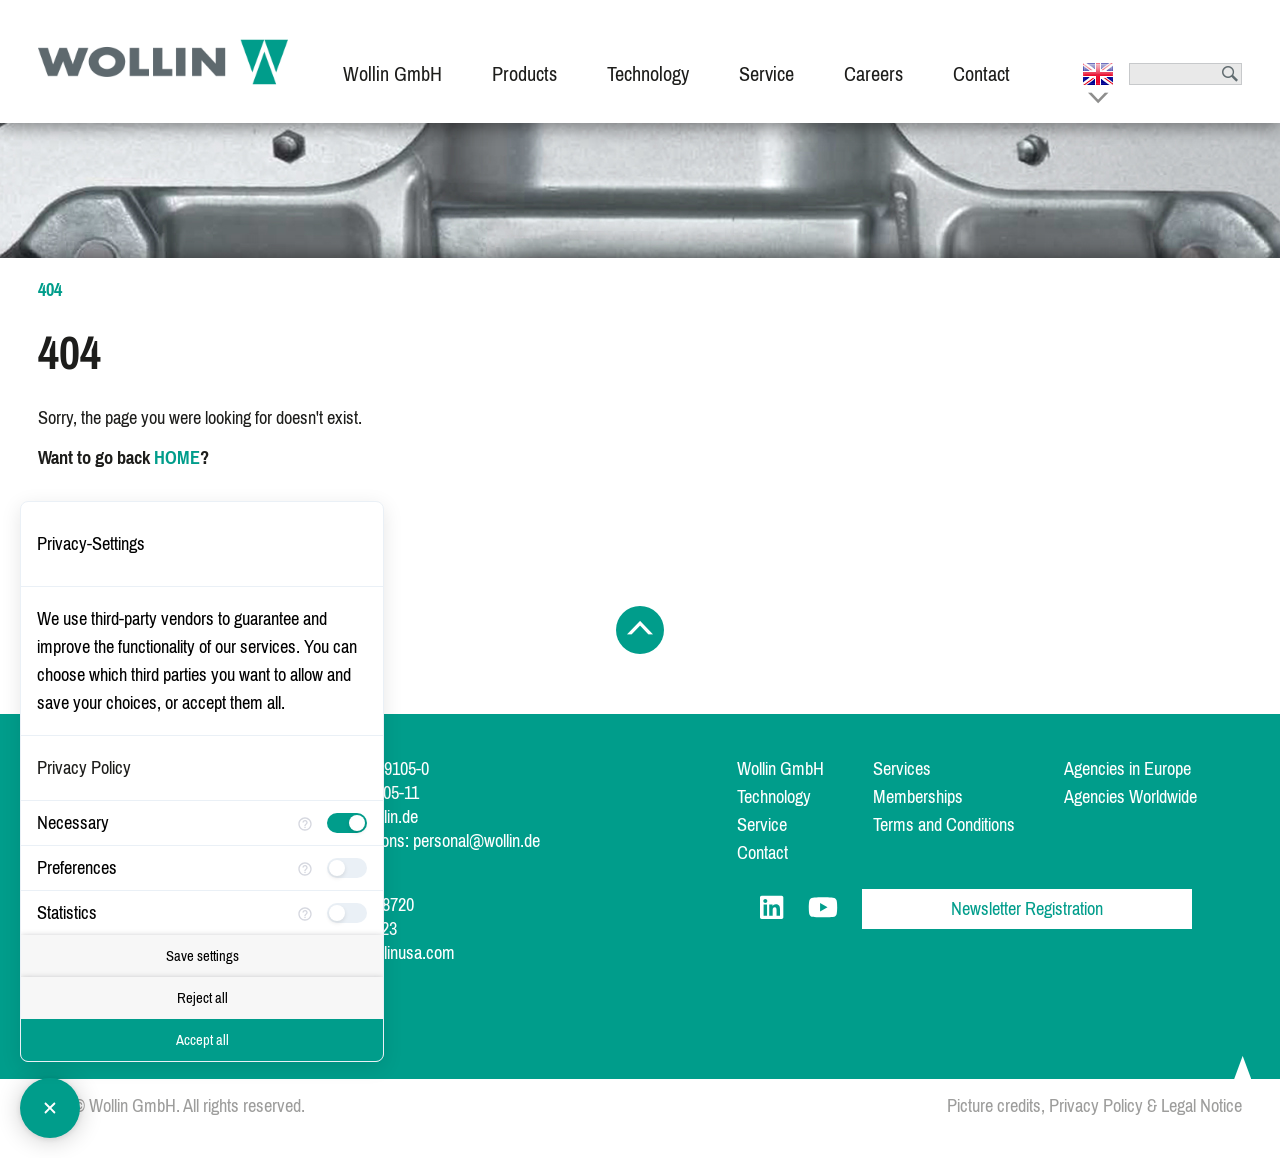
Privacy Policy (1096, 1106)
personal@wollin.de (476, 841)
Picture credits (994, 1106)
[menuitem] (392, 61)
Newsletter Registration (1027, 909)
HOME (177, 458)
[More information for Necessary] (305, 822)
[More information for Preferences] (305, 867)
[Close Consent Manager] (50, 1108)
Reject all (202, 998)
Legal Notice (1201, 1106)
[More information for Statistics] (305, 912)
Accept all (202, 1040)
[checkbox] (347, 823)
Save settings (202, 956)
